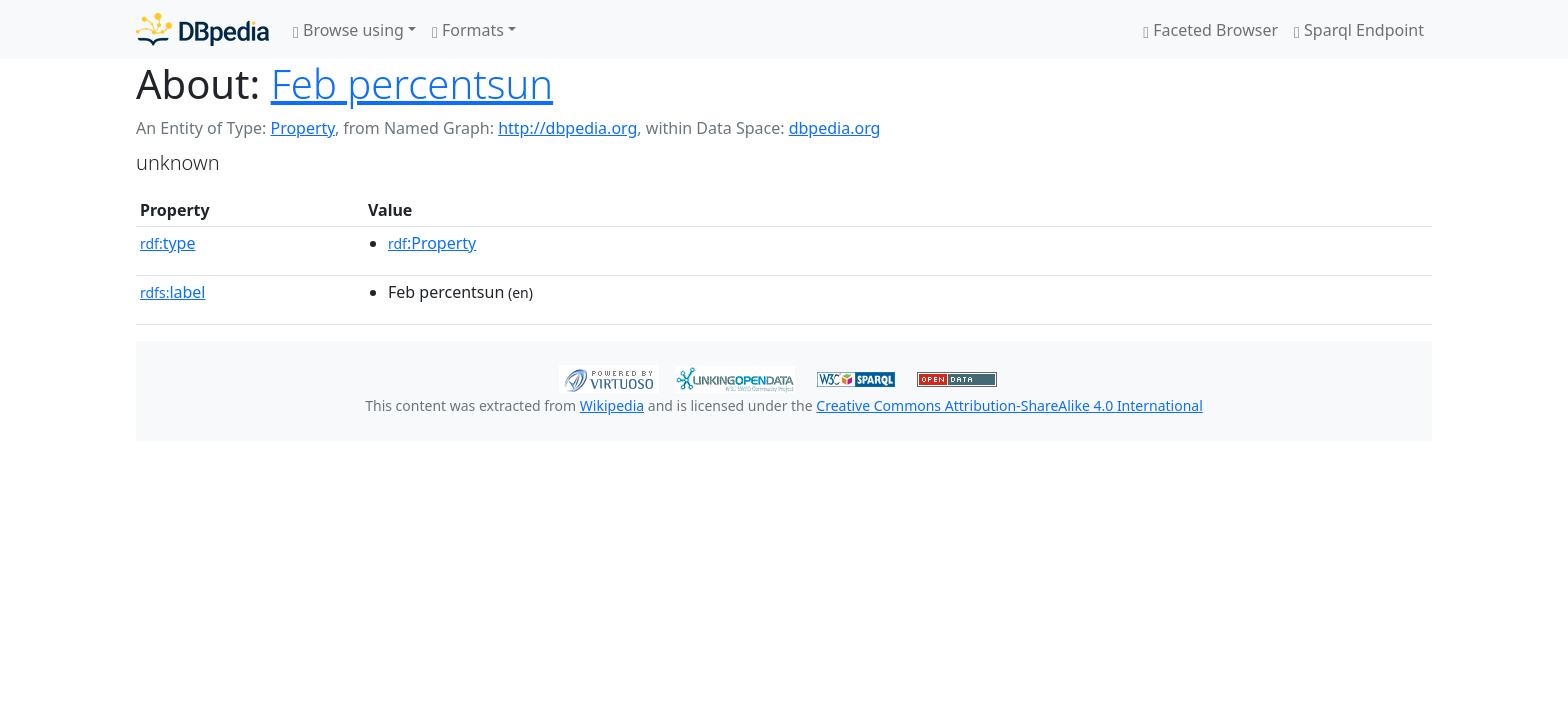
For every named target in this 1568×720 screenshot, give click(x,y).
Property (302, 128)
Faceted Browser (1210, 30)
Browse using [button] (348, 30)
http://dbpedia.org (567, 128)
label (173, 292)
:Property (432, 243)
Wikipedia (612, 405)
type (168, 243)
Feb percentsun (412, 83)
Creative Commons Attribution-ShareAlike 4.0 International (1009, 405)
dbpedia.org (835, 128)
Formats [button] (468, 30)
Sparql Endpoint (1359, 30)
